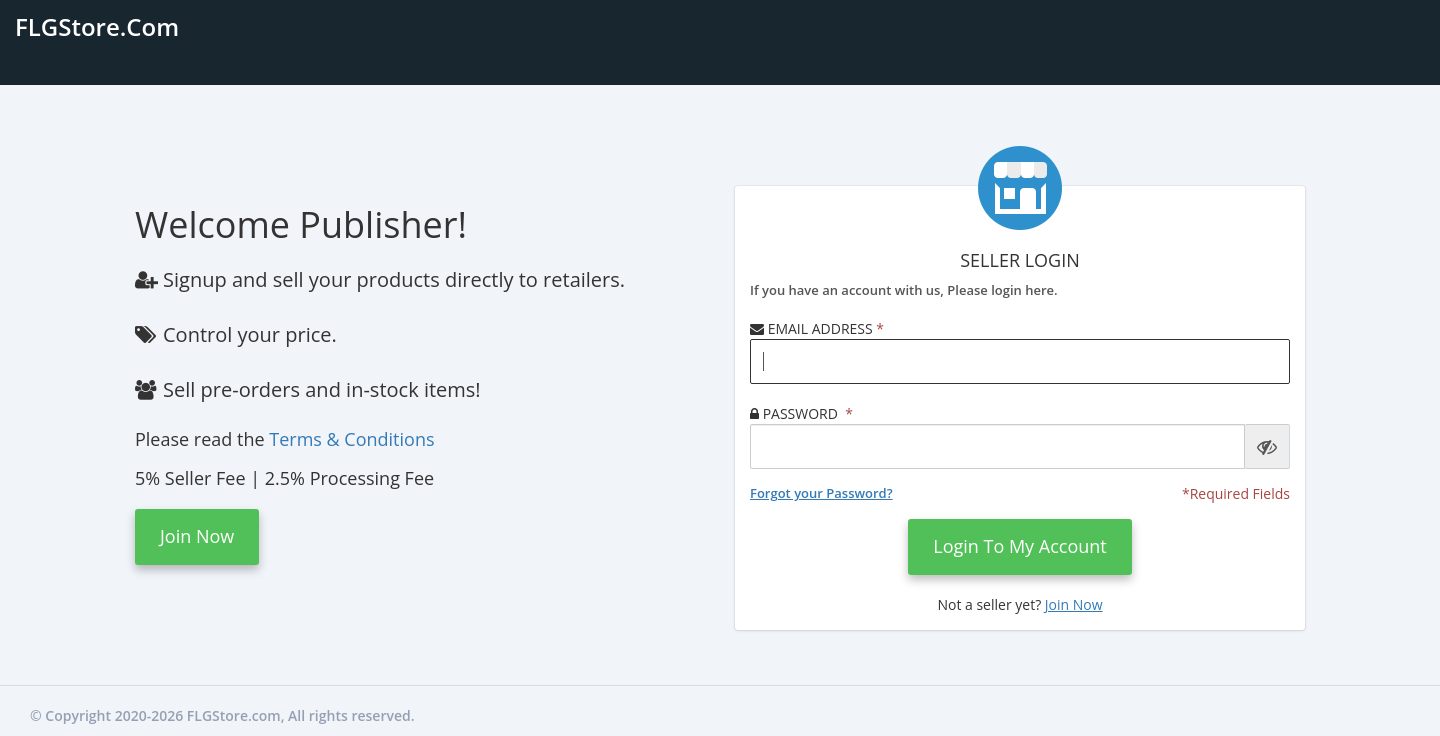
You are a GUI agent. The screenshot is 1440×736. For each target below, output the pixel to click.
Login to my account (1020, 546)
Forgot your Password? (821, 493)
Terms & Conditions (351, 439)
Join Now (197, 536)
